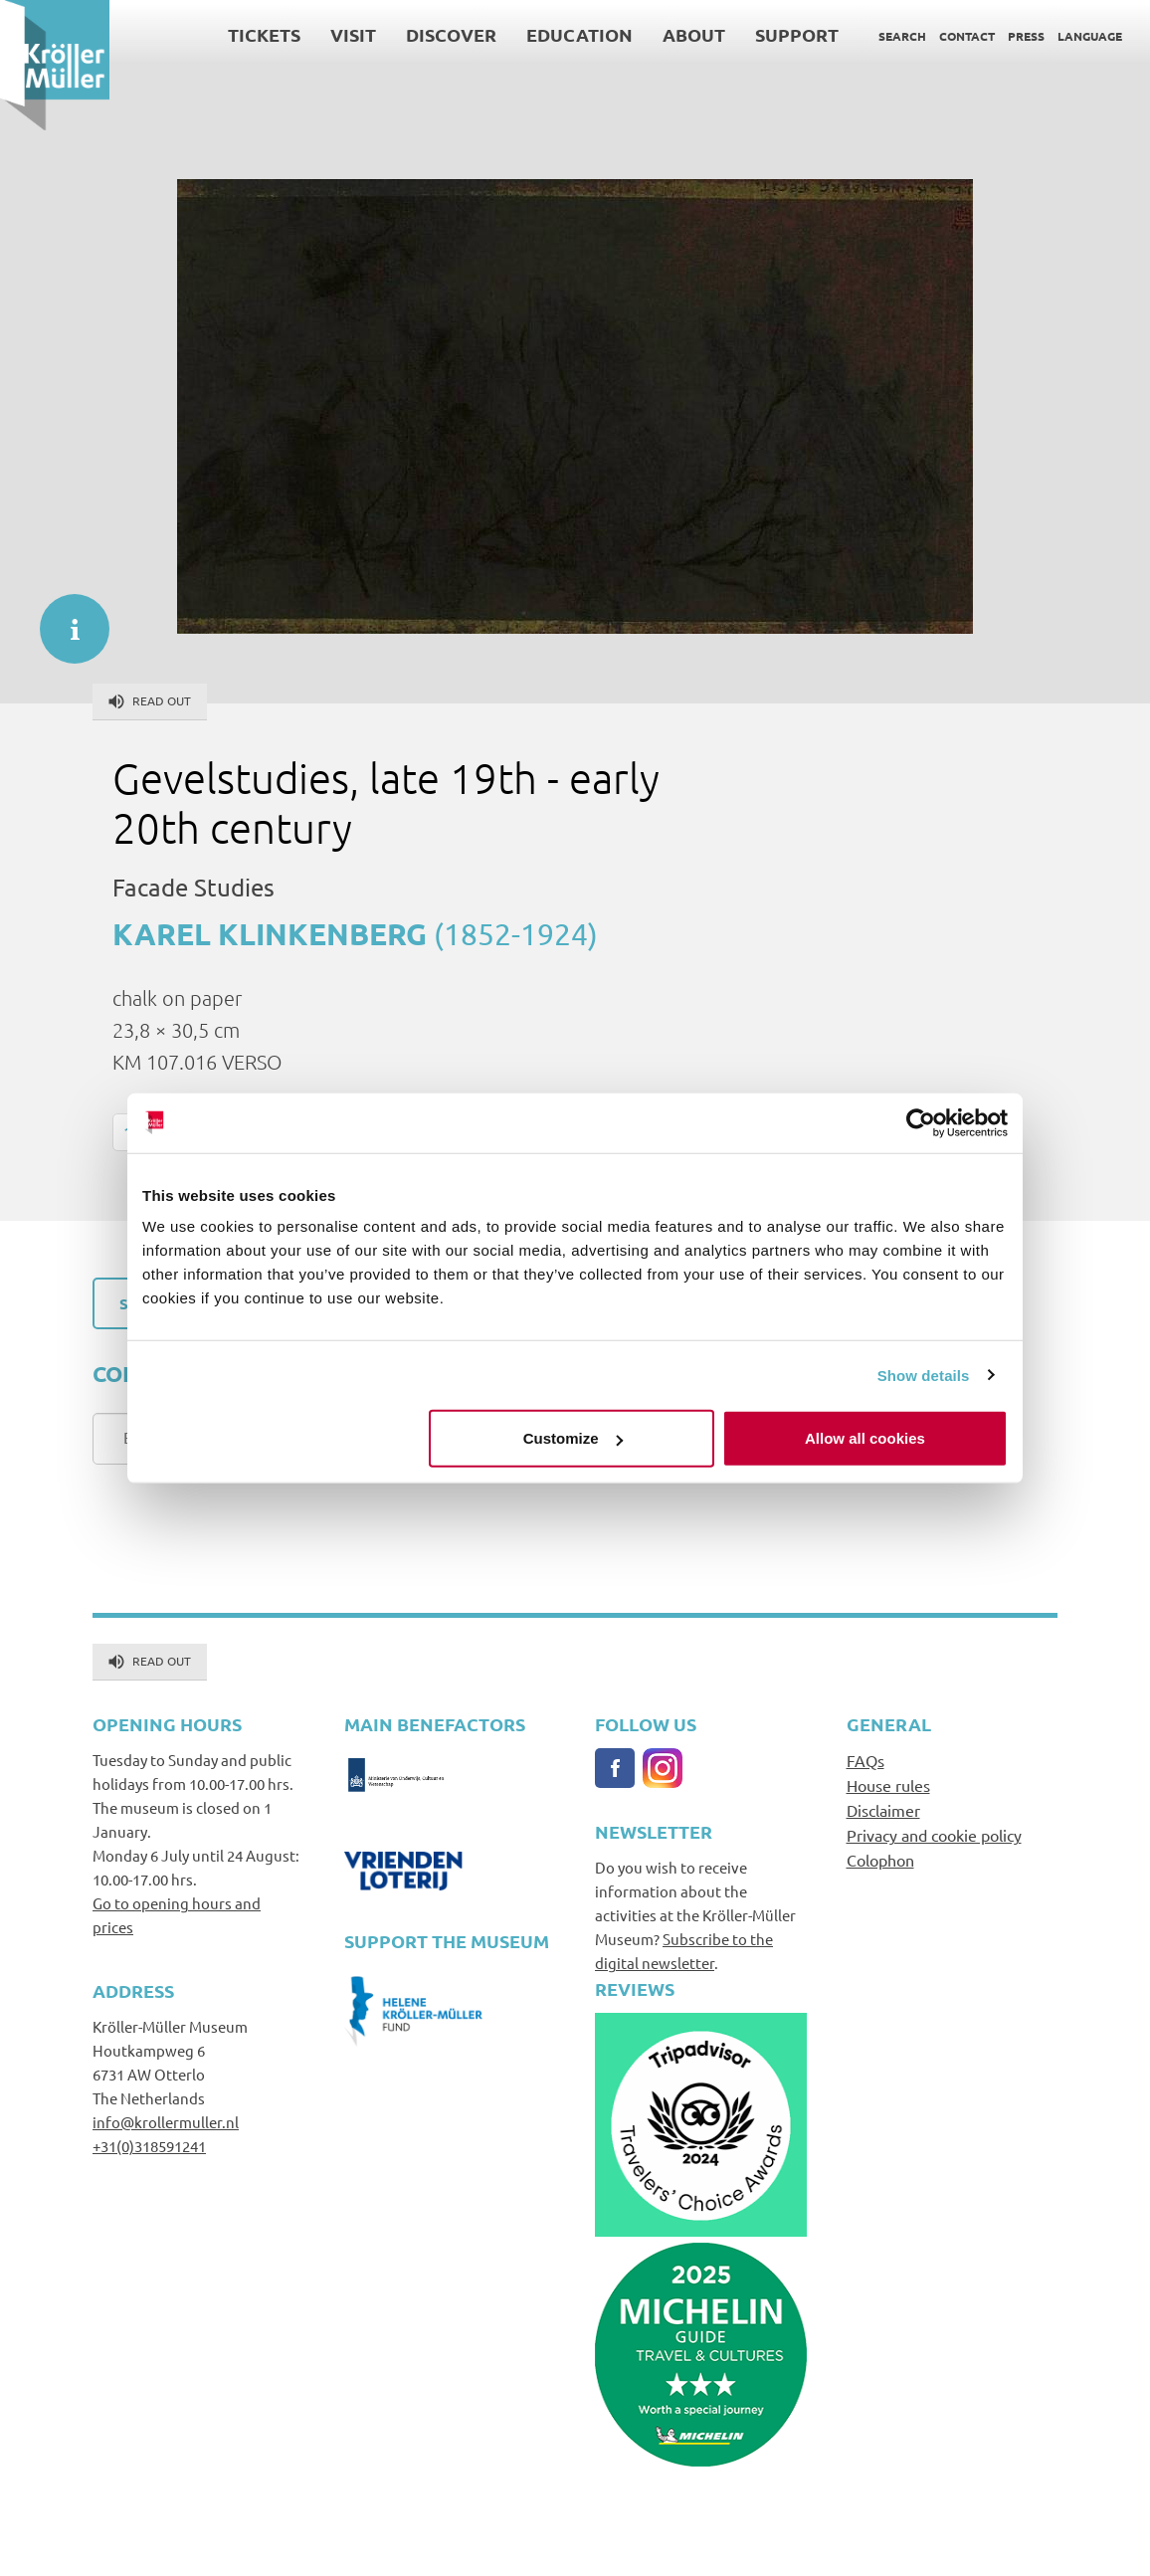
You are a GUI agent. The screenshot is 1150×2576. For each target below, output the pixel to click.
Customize (573, 1438)
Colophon (880, 1860)
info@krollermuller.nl (166, 2121)
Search (902, 36)
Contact (967, 36)
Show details (923, 1374)
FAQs (865, 1760)
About (694, 34)
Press (1026, 36)
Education (579, 34)
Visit (353, 34)
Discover (451, 34)
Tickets (264, 34)
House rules (888, 1785)
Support (797, 34)
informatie (65, 619)
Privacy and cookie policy (934, 1835)
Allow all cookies (865, 1438)
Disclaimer (883, 1810)
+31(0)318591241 (149, 2145)
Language (1089, 36)
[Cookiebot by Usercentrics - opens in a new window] (921, 1122)
